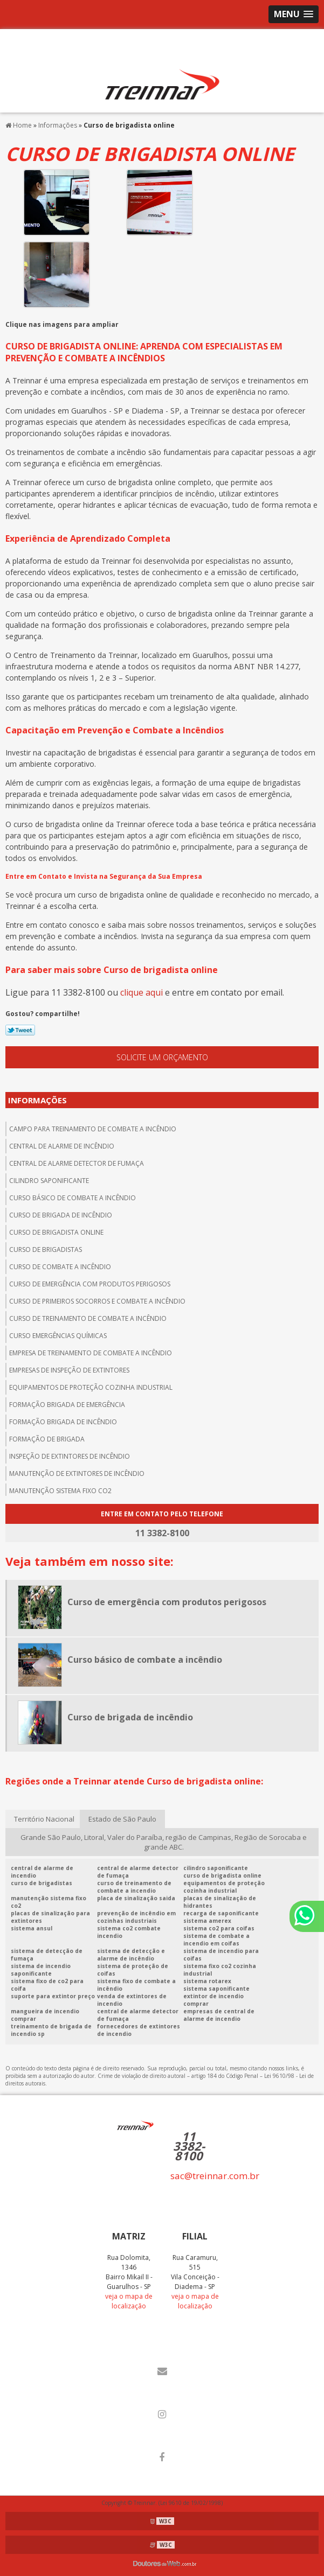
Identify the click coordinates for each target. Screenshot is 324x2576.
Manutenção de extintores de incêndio (76, 1473)
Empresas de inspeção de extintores (69, 1370)
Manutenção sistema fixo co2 (60, 1490)
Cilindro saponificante (49, 1180)
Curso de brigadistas (45, 1249)
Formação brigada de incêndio (63, 1421)
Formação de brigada (47, 1439)
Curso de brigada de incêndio (60, 1215)
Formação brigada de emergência (67, 1404)
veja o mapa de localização (129, 2301)
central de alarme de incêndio (61, 1146)
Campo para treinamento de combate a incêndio (92, 1128)
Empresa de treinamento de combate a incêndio (90, 1352)
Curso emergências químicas (58, 1335)
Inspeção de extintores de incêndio (69, 1456)
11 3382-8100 (189, 2146)
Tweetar (20, 1030)
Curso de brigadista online (56, 1232)
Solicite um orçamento (162, 1057)
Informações (37, 1100)
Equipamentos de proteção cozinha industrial (91, 1387)
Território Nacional (44, 1819)
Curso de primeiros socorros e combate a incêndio (97, 1301)
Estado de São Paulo (122, 1819)
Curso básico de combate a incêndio (72, 1197)
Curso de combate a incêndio (60, 1266)
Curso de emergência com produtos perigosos (89, 1284)
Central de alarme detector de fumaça (76, 1163)
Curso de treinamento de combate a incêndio (88, 1318)
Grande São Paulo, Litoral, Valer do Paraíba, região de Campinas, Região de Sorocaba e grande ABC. (163, 1842)
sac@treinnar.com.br (214, 2175)
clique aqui (141, 992)
